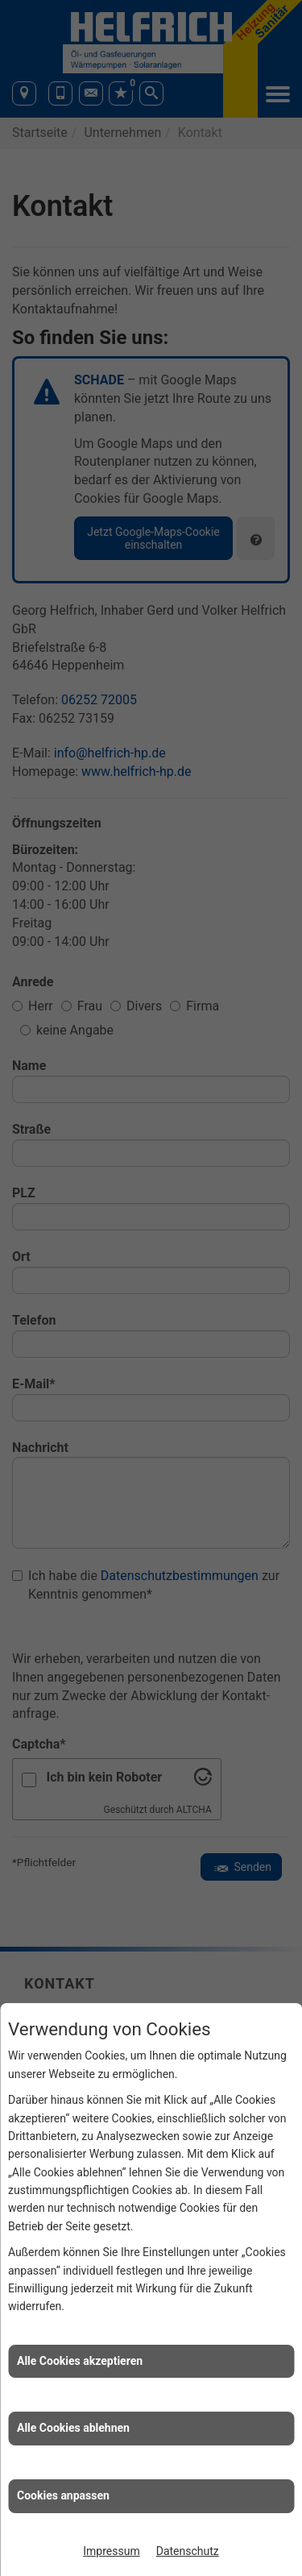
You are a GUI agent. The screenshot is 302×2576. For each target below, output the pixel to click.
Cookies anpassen (63, 2495)
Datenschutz (187, 2551)
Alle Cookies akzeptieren (80, 2360)
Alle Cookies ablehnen (73, 2427)
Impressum (111, 2551)
